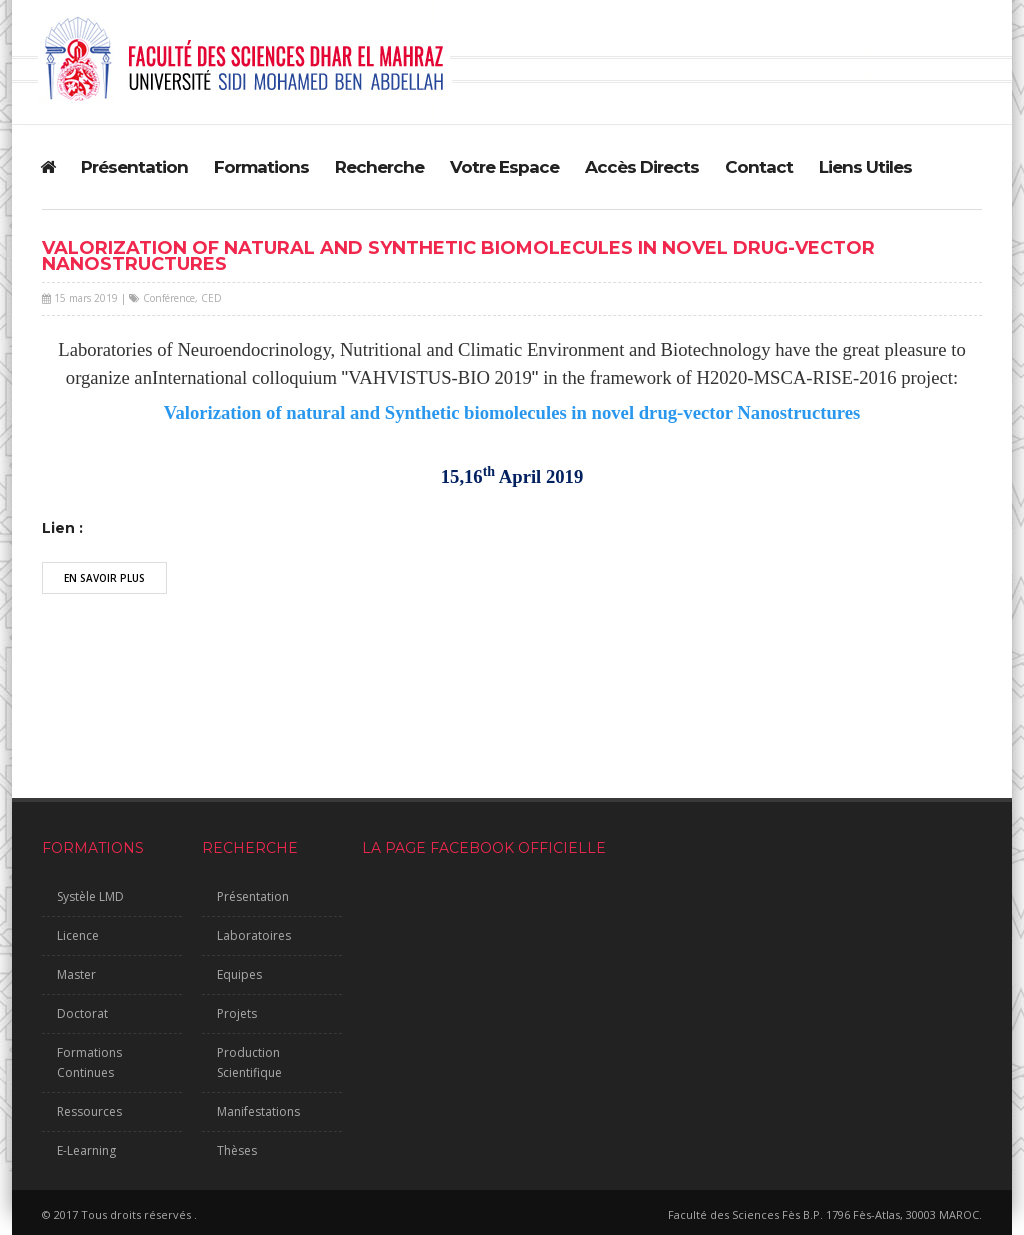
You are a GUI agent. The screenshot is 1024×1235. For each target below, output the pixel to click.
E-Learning (86, 1150)
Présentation (134, 167)
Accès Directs (642, 167)
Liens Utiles (865, 167)
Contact (759, 167)
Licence (78, 935)
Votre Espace (504, 167)
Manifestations (258, 1111)
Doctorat (82, 1013)
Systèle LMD (90, 896)
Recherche (379, 167)
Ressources (89, 1111)
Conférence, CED (182, 298)
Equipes (239, 974)
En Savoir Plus (104, 578)
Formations (261, 167)
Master (76, 974)
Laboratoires (254, 935)
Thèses (237, 1150)
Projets (237, 1013)
